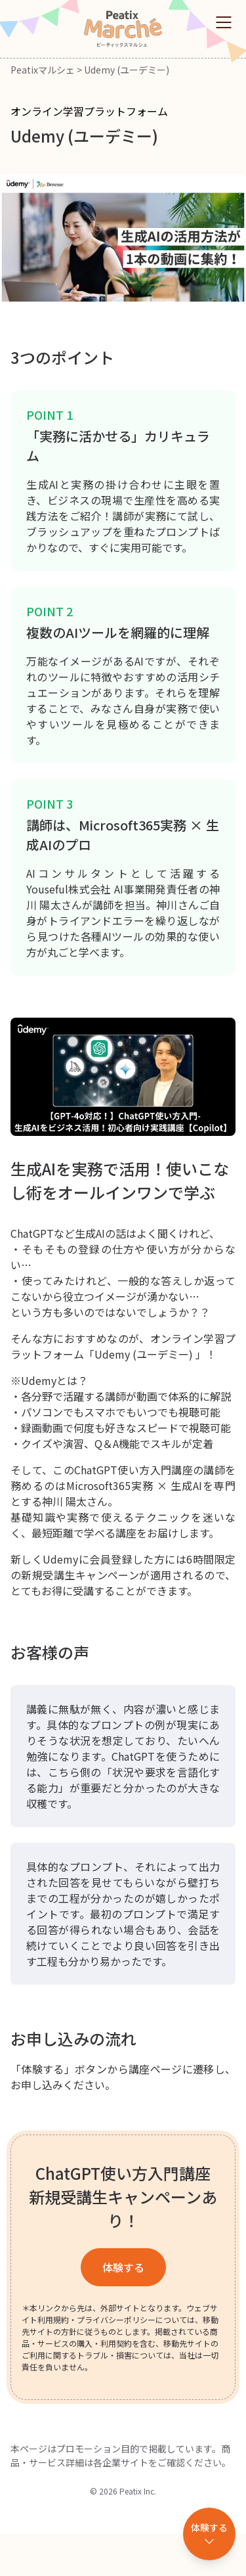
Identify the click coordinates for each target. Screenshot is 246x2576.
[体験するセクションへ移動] (209, 2534)
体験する (123, 2267)
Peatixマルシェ (42, 69)
